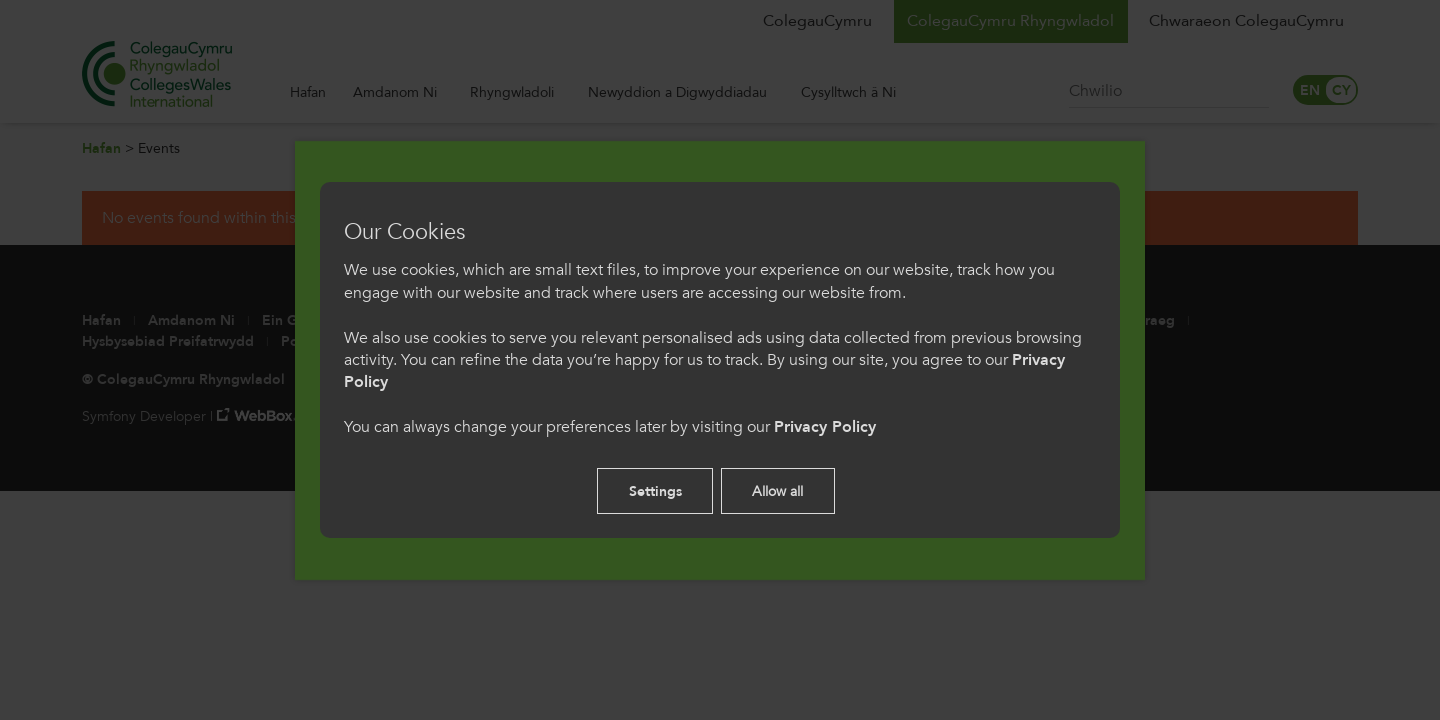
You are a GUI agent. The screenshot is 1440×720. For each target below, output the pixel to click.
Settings (655, 491)
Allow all (777, 491)
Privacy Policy (825, 427)
